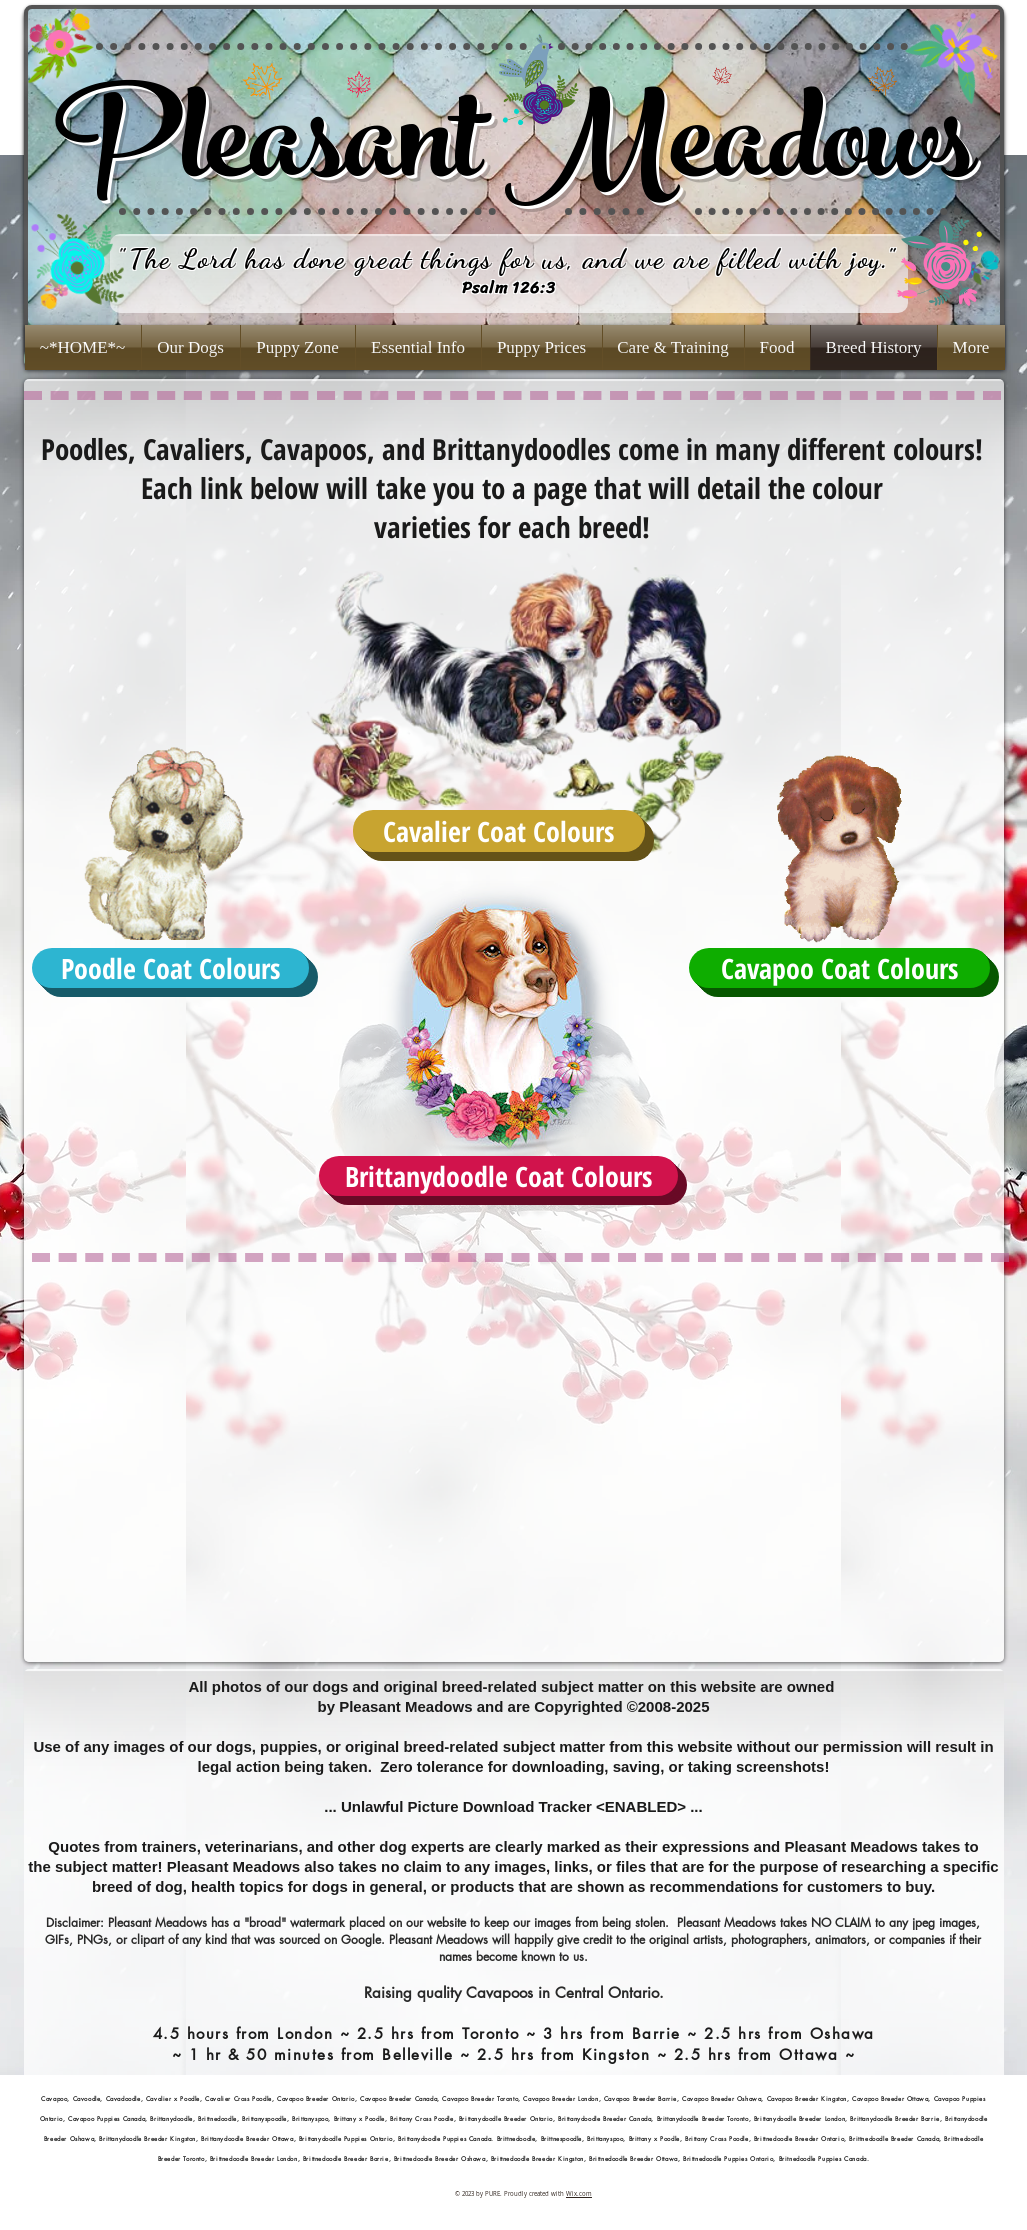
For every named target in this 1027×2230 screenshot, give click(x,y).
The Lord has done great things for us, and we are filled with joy (505, 259)
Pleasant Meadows (513, 155)
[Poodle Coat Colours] (170, 968)
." (888, 259)
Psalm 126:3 (509, 287)
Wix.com (579, 2194)
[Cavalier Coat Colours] (499, 831)
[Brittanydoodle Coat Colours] (498, 1176)
